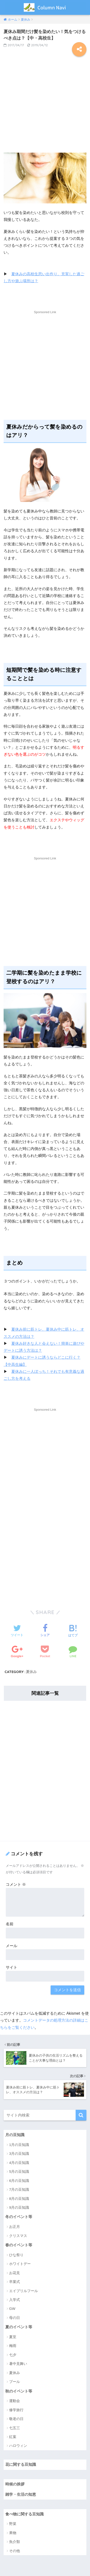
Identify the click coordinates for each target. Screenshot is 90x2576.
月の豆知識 (14, 2135)
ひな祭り (16, 2255)
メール (11, 1946)
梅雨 (12, 2346)
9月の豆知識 (19, 2207)
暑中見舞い (18, 2364)
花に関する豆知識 (20, 2464)
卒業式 (14, 2282)
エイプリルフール (23, 2291)
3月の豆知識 (19, 2153)
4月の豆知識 (19, 2163)
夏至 (12, 2337)
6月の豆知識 (19, 2181)
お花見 (14, 2273)
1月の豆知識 (19, 2145)
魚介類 (14, 2542)
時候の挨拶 (14, 2484)
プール (14, 2382)
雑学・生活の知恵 (20, 2494)
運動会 (14, 2401)
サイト (11, 1967)
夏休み (31, 1671)
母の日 (14, 2318)
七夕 (12, 2355)
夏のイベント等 (18, 2327)
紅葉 (12, 2437)
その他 (14, 2551)
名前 (9, 1924)
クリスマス (18, 2236)
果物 (12, 2533)
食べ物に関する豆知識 (24, 2514)
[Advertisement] (45, 104)
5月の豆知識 (19, 2171)
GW (12, 2308)
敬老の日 (16, 2419)
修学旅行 (16, 2410)
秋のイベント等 (18, 2391)
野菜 (12, 2524)
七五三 (14, 2428)
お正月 (14, 2227)
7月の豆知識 (19, 2189)
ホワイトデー (20, 2264)
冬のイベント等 (18, 2217)
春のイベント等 (18, 2245)
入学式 (14, 2300)
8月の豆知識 (19, 2198)
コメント (16, 1884)
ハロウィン (18, 2446)
